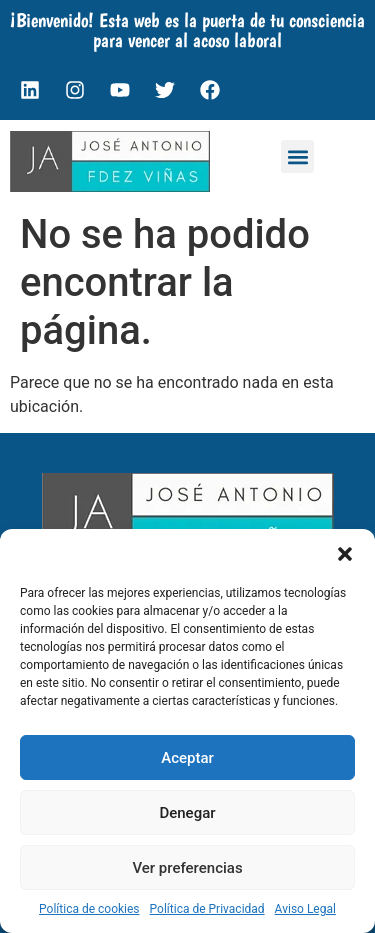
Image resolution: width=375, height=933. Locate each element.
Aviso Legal (305, 909)
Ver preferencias (187, 868)
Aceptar (187, 758)
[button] (345, 554)
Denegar (187, 813)
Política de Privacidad (207, 909)
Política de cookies (89, 909)
